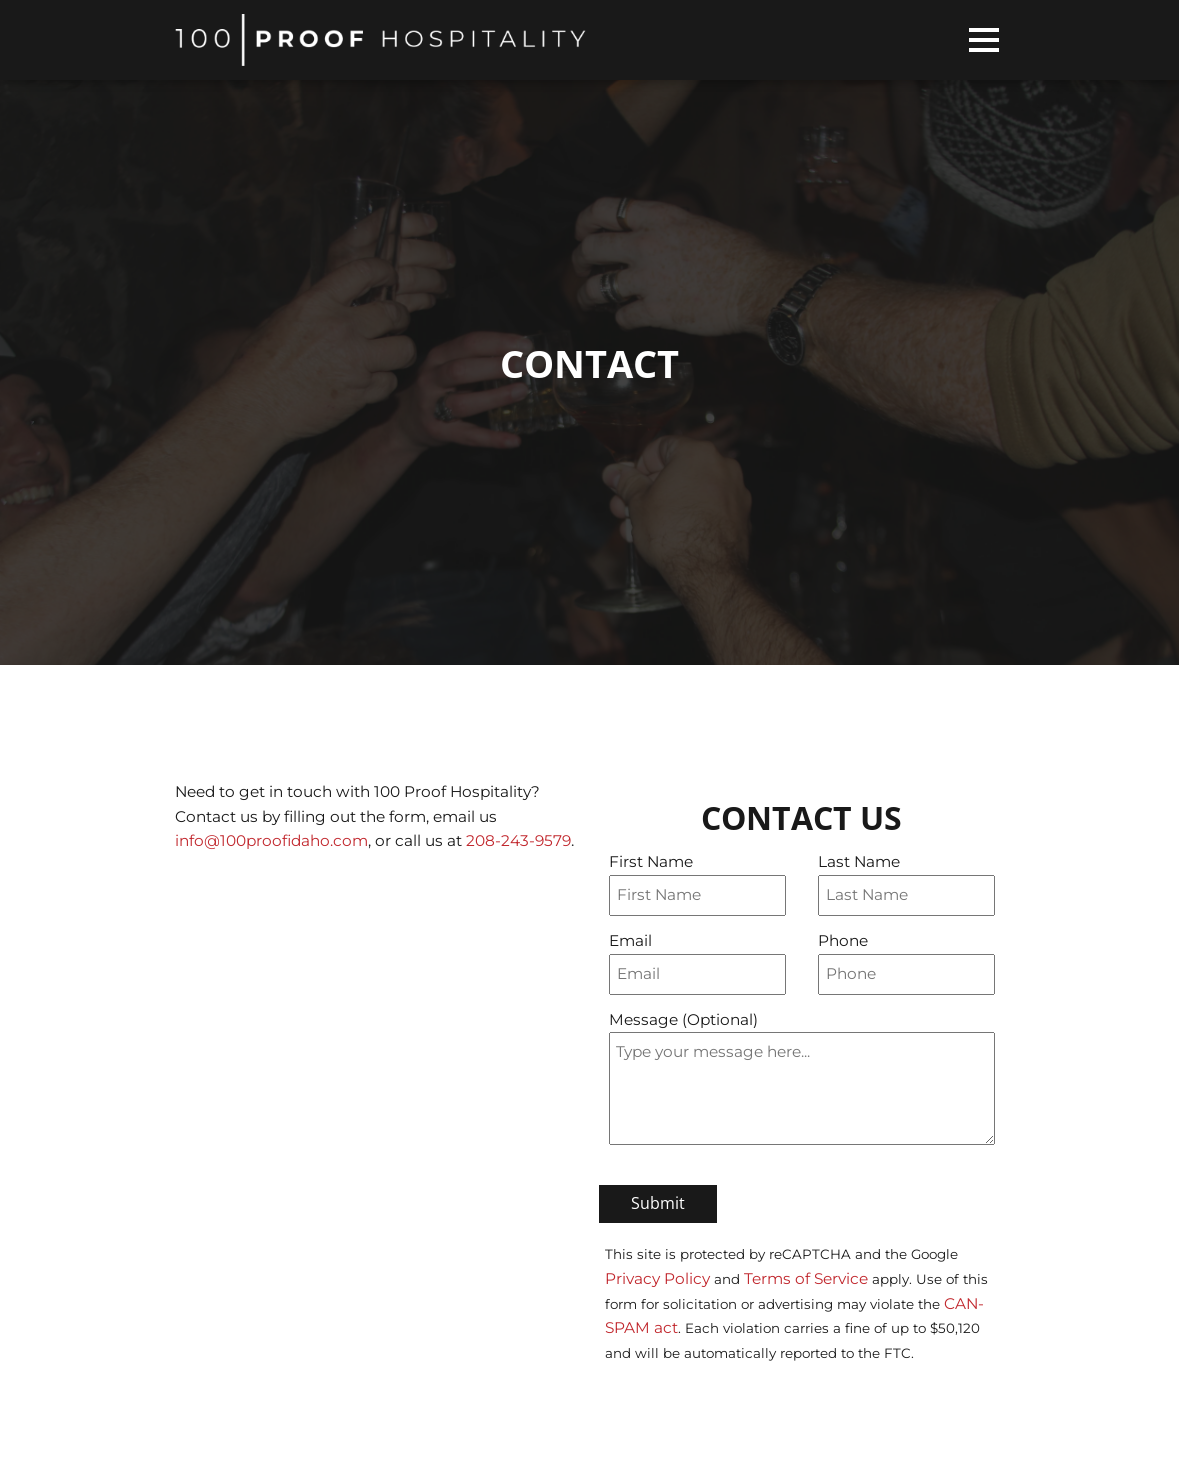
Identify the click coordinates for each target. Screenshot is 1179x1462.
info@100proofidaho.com (271, 840)
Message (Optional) (683, 1019)
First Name (651, 861)
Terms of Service (806, 1278)
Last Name (859, 861)
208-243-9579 (518, 840)
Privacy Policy (657, 1278)
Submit (658, 1203)
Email (630, 940)
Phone (843, 940)
